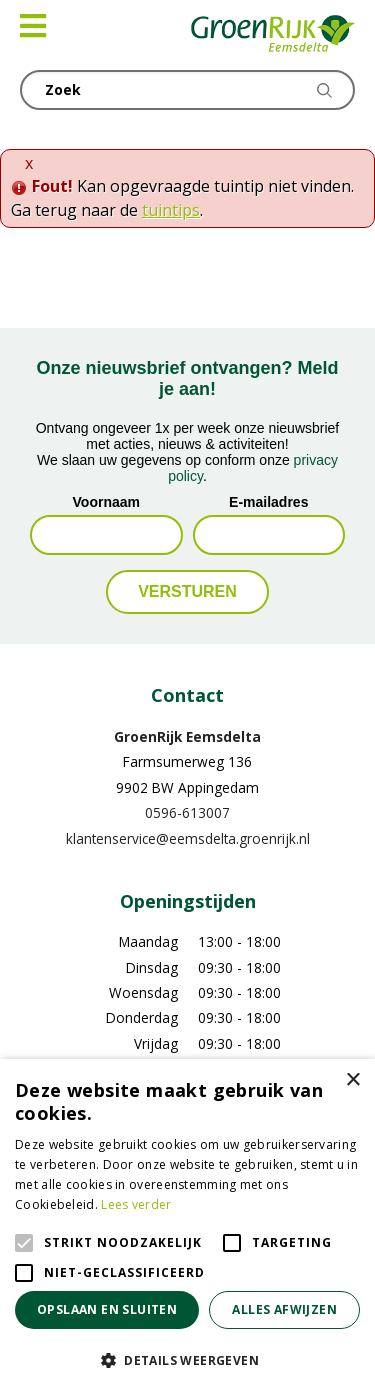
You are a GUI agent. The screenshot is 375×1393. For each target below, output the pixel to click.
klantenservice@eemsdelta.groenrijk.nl (188, 838)
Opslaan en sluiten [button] (107, 1309)
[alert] (187, 1226)
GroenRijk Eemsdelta (187, 736)
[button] (187, 1360)
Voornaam (106, 502)
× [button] (352, 1080)
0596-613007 (187, 812)
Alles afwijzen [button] (284, 1309)
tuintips (171, 210)
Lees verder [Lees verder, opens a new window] (136, 1204)
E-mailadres (268, 502)
